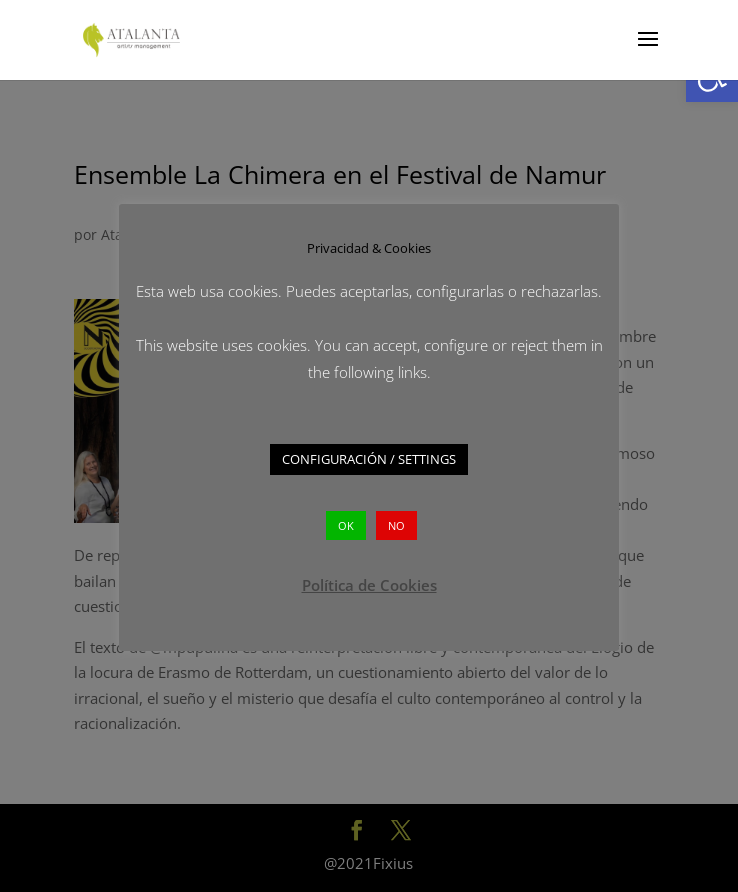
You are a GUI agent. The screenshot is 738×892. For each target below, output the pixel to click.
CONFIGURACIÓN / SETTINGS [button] (369, 459)
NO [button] (396, 525)
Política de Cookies (369, 585)
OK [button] (346, 525)
